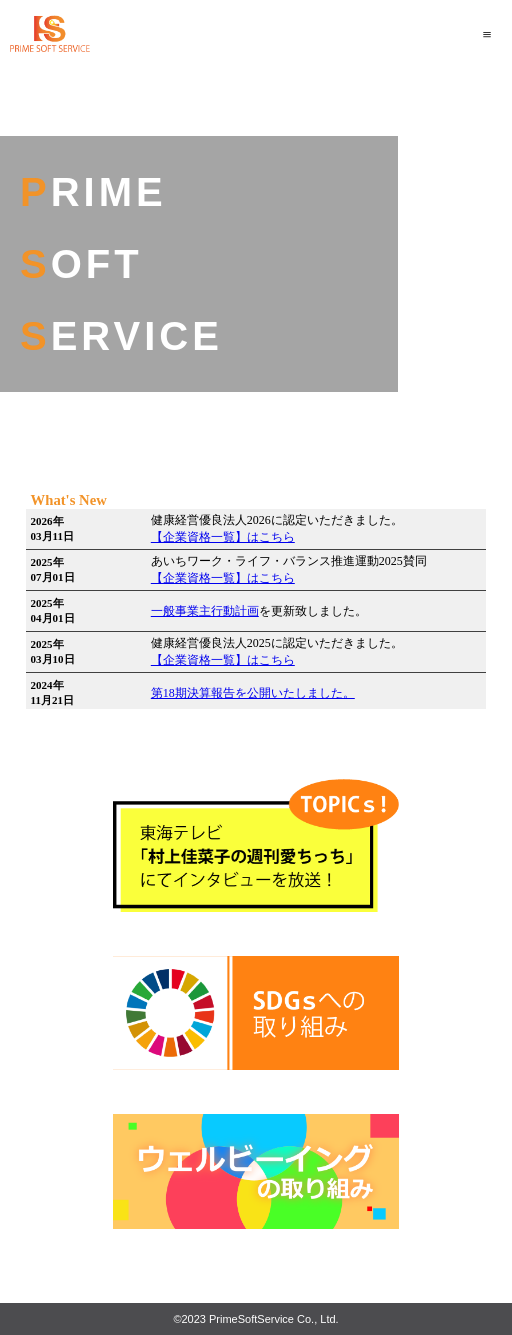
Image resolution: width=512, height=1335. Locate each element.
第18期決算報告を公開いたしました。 (253, 693)
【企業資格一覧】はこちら (223, 537)
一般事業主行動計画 (205, 611)
